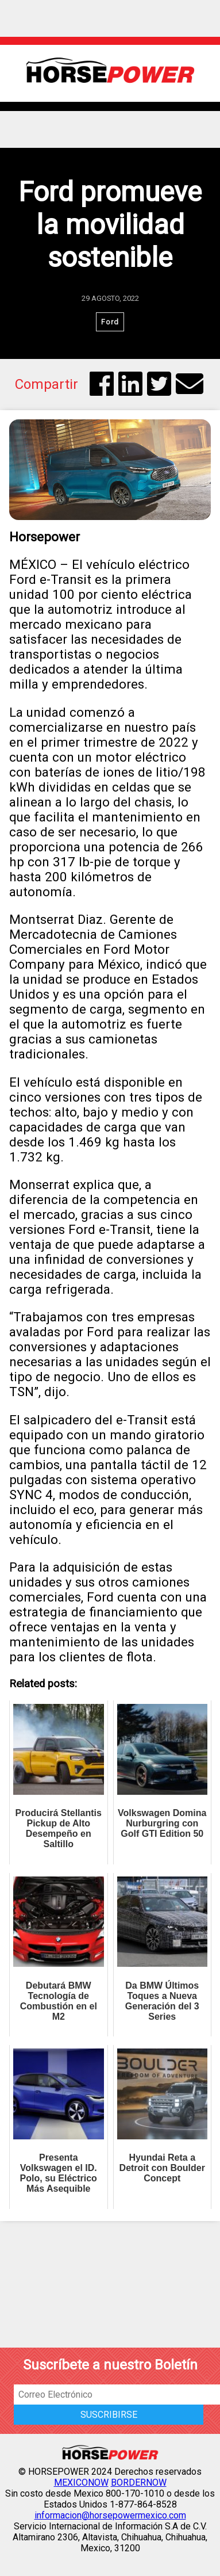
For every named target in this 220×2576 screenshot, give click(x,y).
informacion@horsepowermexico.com (110, 2515)
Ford (110, 322)
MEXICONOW (81, 2482)
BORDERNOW (139, 2482)
